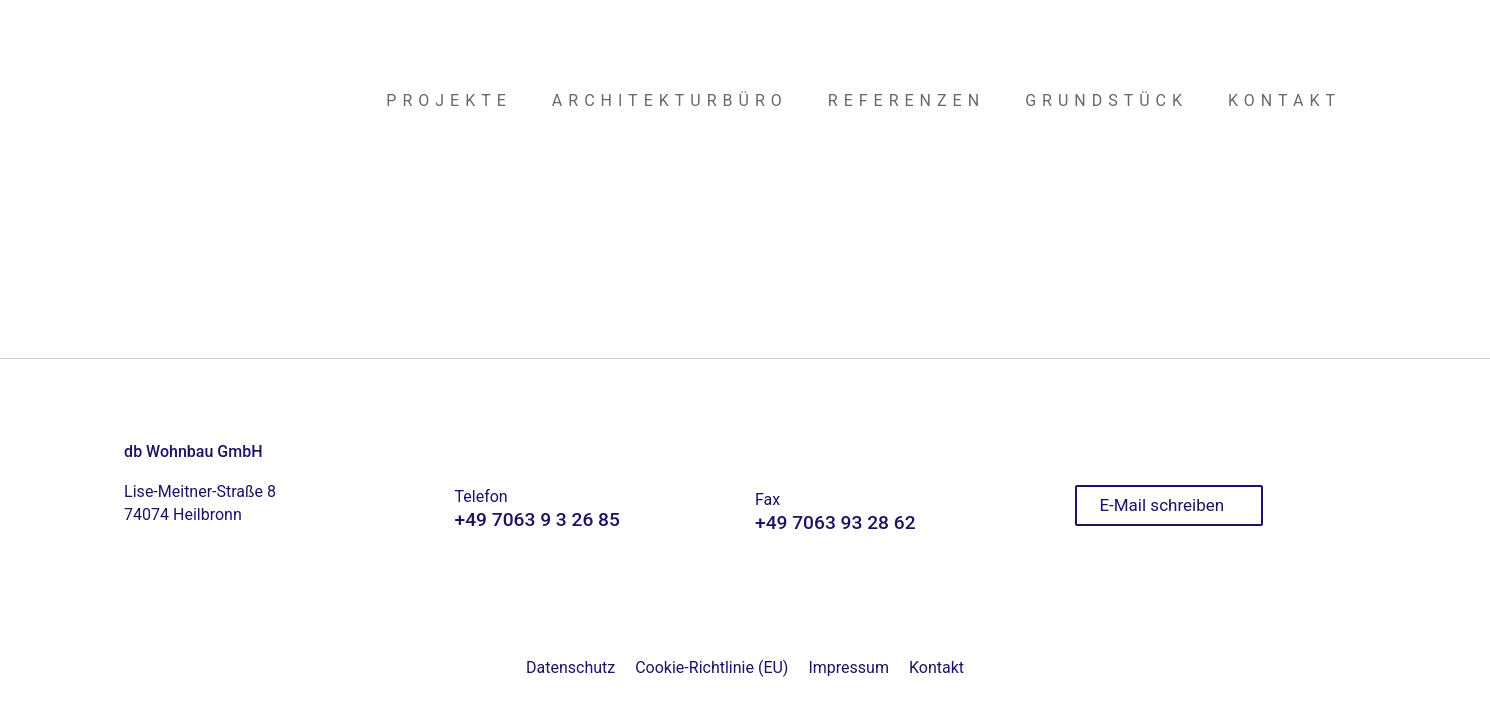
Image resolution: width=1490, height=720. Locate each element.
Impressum (848, 667)
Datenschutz (570, 667)
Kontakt (936, 667)
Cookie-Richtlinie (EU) (711, 667)
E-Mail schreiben (1161, 505)
